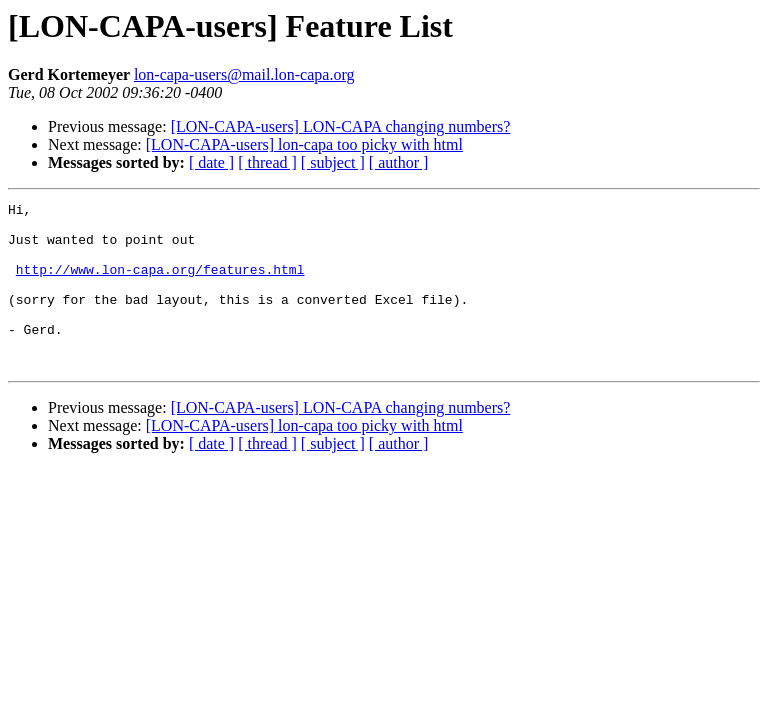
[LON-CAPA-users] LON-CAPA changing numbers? (341, 126)
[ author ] (399, 162)
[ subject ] (333, 162)
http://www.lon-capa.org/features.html (160, 284)
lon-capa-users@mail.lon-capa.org (244, 74)
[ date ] (211, 162)
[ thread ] (267, 162)
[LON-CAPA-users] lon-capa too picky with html (304, 144)
